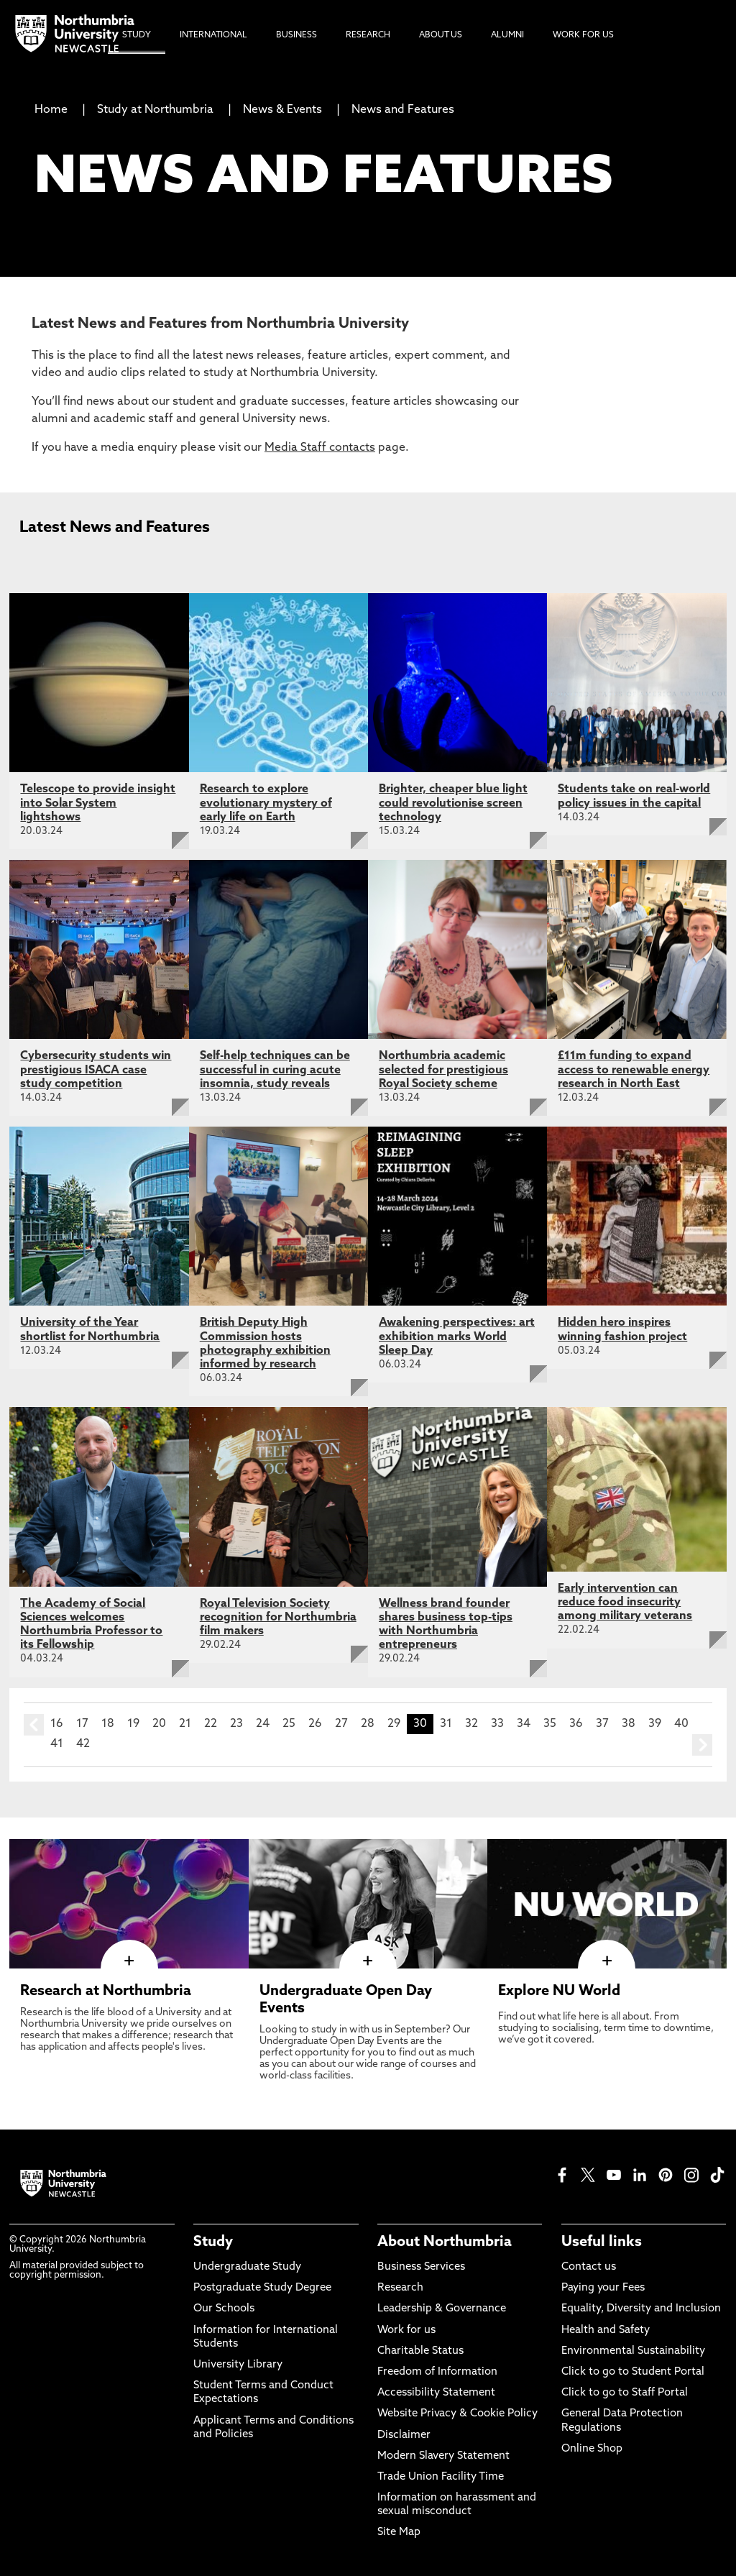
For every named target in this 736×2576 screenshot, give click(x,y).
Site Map (398, 2532)
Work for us (406, 2330)
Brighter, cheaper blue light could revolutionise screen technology (453, 803)
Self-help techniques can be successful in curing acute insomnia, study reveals (275, 1069)
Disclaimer (404, 2435)
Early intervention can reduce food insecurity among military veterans (625, 1602)
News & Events (282, 110)
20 (159, 1724)
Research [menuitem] (368, 35)
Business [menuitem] (296, 35)
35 (549, 1724)
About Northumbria (444, 2242)
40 (681, 1724)
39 (654, 1724)
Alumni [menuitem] (507, 35)
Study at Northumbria (155, 110)
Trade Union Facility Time (440, 2477)
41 (56, 1744)
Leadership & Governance (441, 2309)
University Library (237, 2365)
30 (420, 1724)
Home (51, 110)
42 (83, 1744)
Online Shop (591, 2449)
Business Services (421, 2267)
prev (34, 1725)
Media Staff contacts (319, 448)
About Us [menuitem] (440, 35)
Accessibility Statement (436, 2393)
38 (628, 1724)
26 (315, 1724)
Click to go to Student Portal (632, 2372)
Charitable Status (420, 2351)
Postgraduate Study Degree (262, 2288)
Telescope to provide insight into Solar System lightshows (97, 803)
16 (56, 1724)
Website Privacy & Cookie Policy (457, 2413)
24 (263, 1724)
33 (497, 1724)
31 (446, 1724)
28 (367, 1724)
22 (210, 1724)
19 (133, 1724)
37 (602, 1724)
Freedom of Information (437, 2372)
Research (400, 2288)
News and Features (402, 110)
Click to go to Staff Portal (624, 2393)
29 (393, 1724)
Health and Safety (605, 2330)
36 (576, 1724)
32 (471, 1724)
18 (107, 1724)
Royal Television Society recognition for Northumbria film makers (278, 1617)
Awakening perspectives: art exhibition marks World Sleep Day (457, 1336)
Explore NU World (559, 1991)
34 (523, 1724)
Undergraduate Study (247, 2267)
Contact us (588, 2267)
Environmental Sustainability (633, 2351)
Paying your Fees (603, 2288)
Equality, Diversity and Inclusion (641, 2309)
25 (288, 1724)
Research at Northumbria (105, 1991)
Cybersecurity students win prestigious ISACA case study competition (95, 1069)
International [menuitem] (213, 35)
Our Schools (223, 2309)
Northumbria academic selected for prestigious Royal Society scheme (443, 1069)
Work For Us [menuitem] (583, 35)
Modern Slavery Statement (443, 2456)
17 (82, 1724)
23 (236, 1724)
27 (341, 1724)
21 (185, 1724)
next (702, 1745)
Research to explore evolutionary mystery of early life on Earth (266, 803)
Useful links (601, 2242)
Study (213, 2242)
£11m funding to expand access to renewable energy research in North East (633, 1069)
